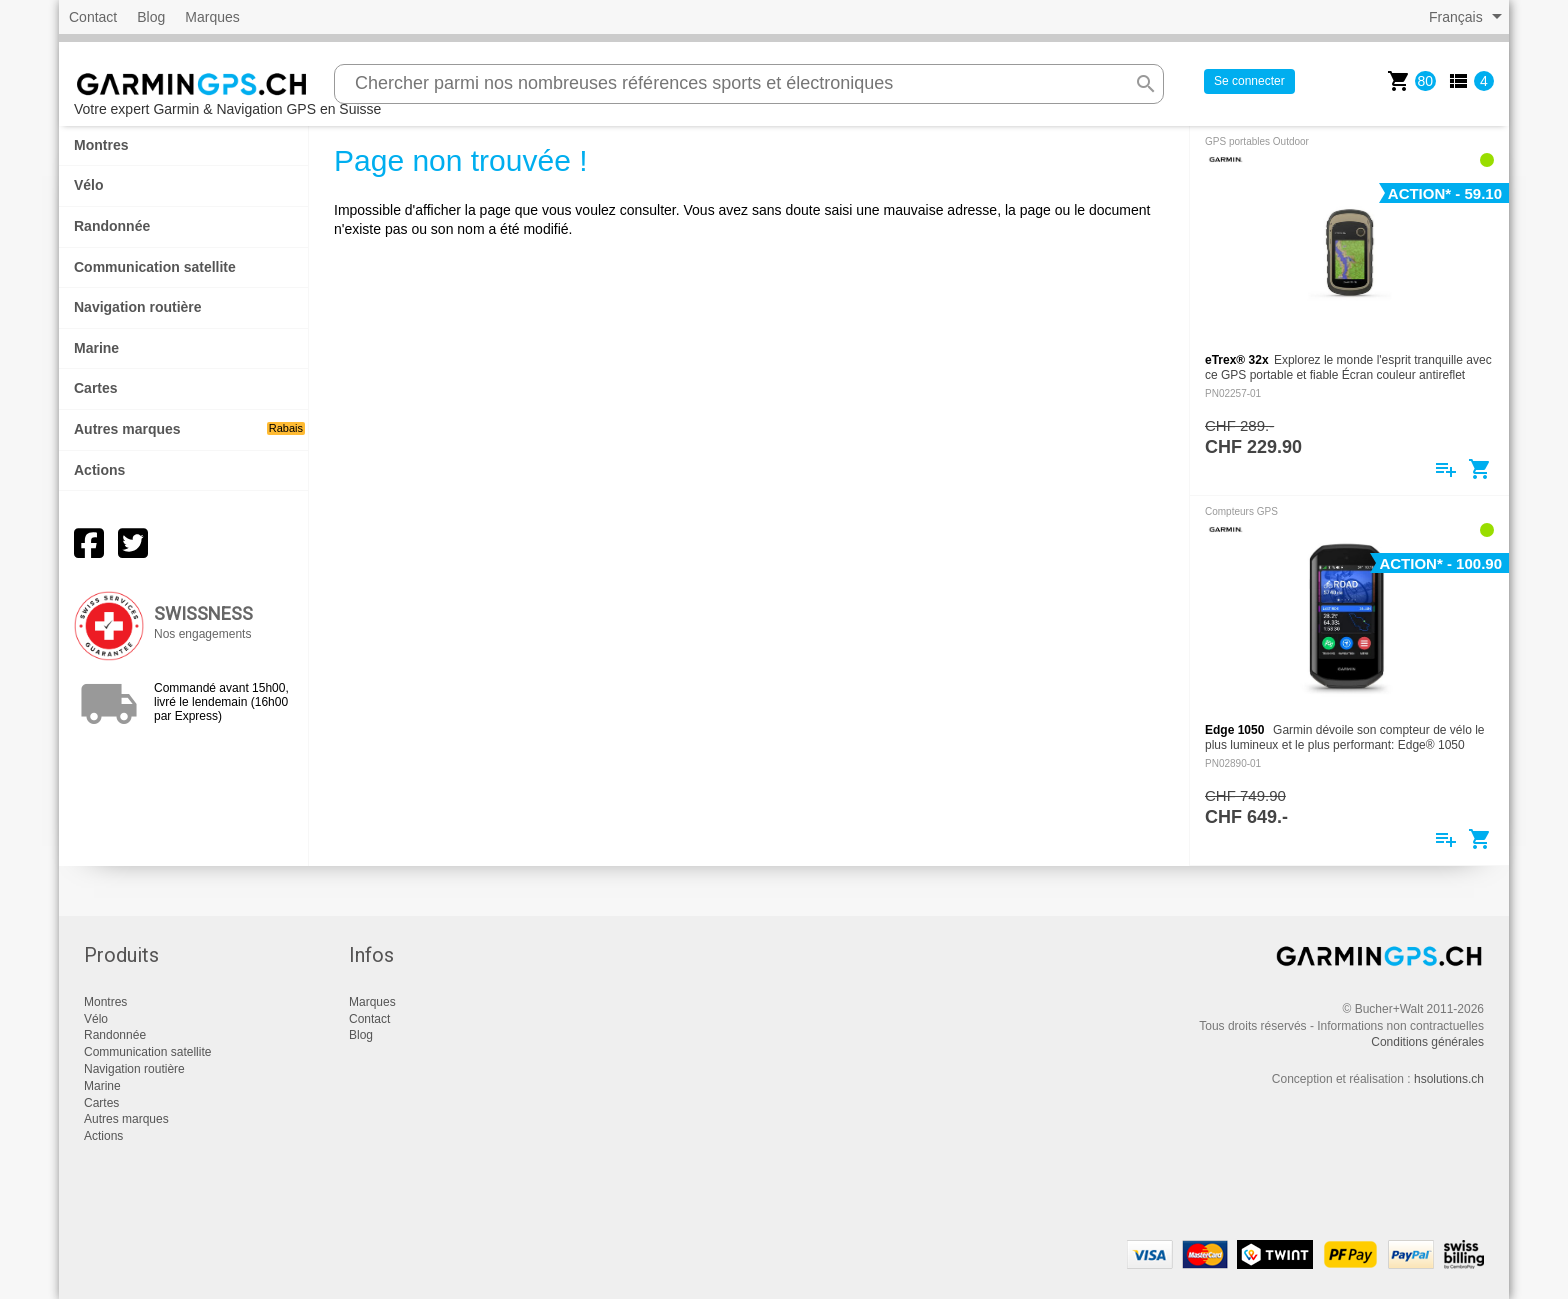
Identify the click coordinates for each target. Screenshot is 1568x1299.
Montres (101, 145)
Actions (99, 470)
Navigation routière (138, 307)
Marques (212, 17)
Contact (93, 17)
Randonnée (112, 226)
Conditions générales (1427, 1042)
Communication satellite (155, 267)
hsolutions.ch (1449, 1079)
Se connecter (1249, 81)
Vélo (89, 185)
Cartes (96, 388)
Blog (151, 17)
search (1146, 84)
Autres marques (189, 429)
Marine (96, 348)
